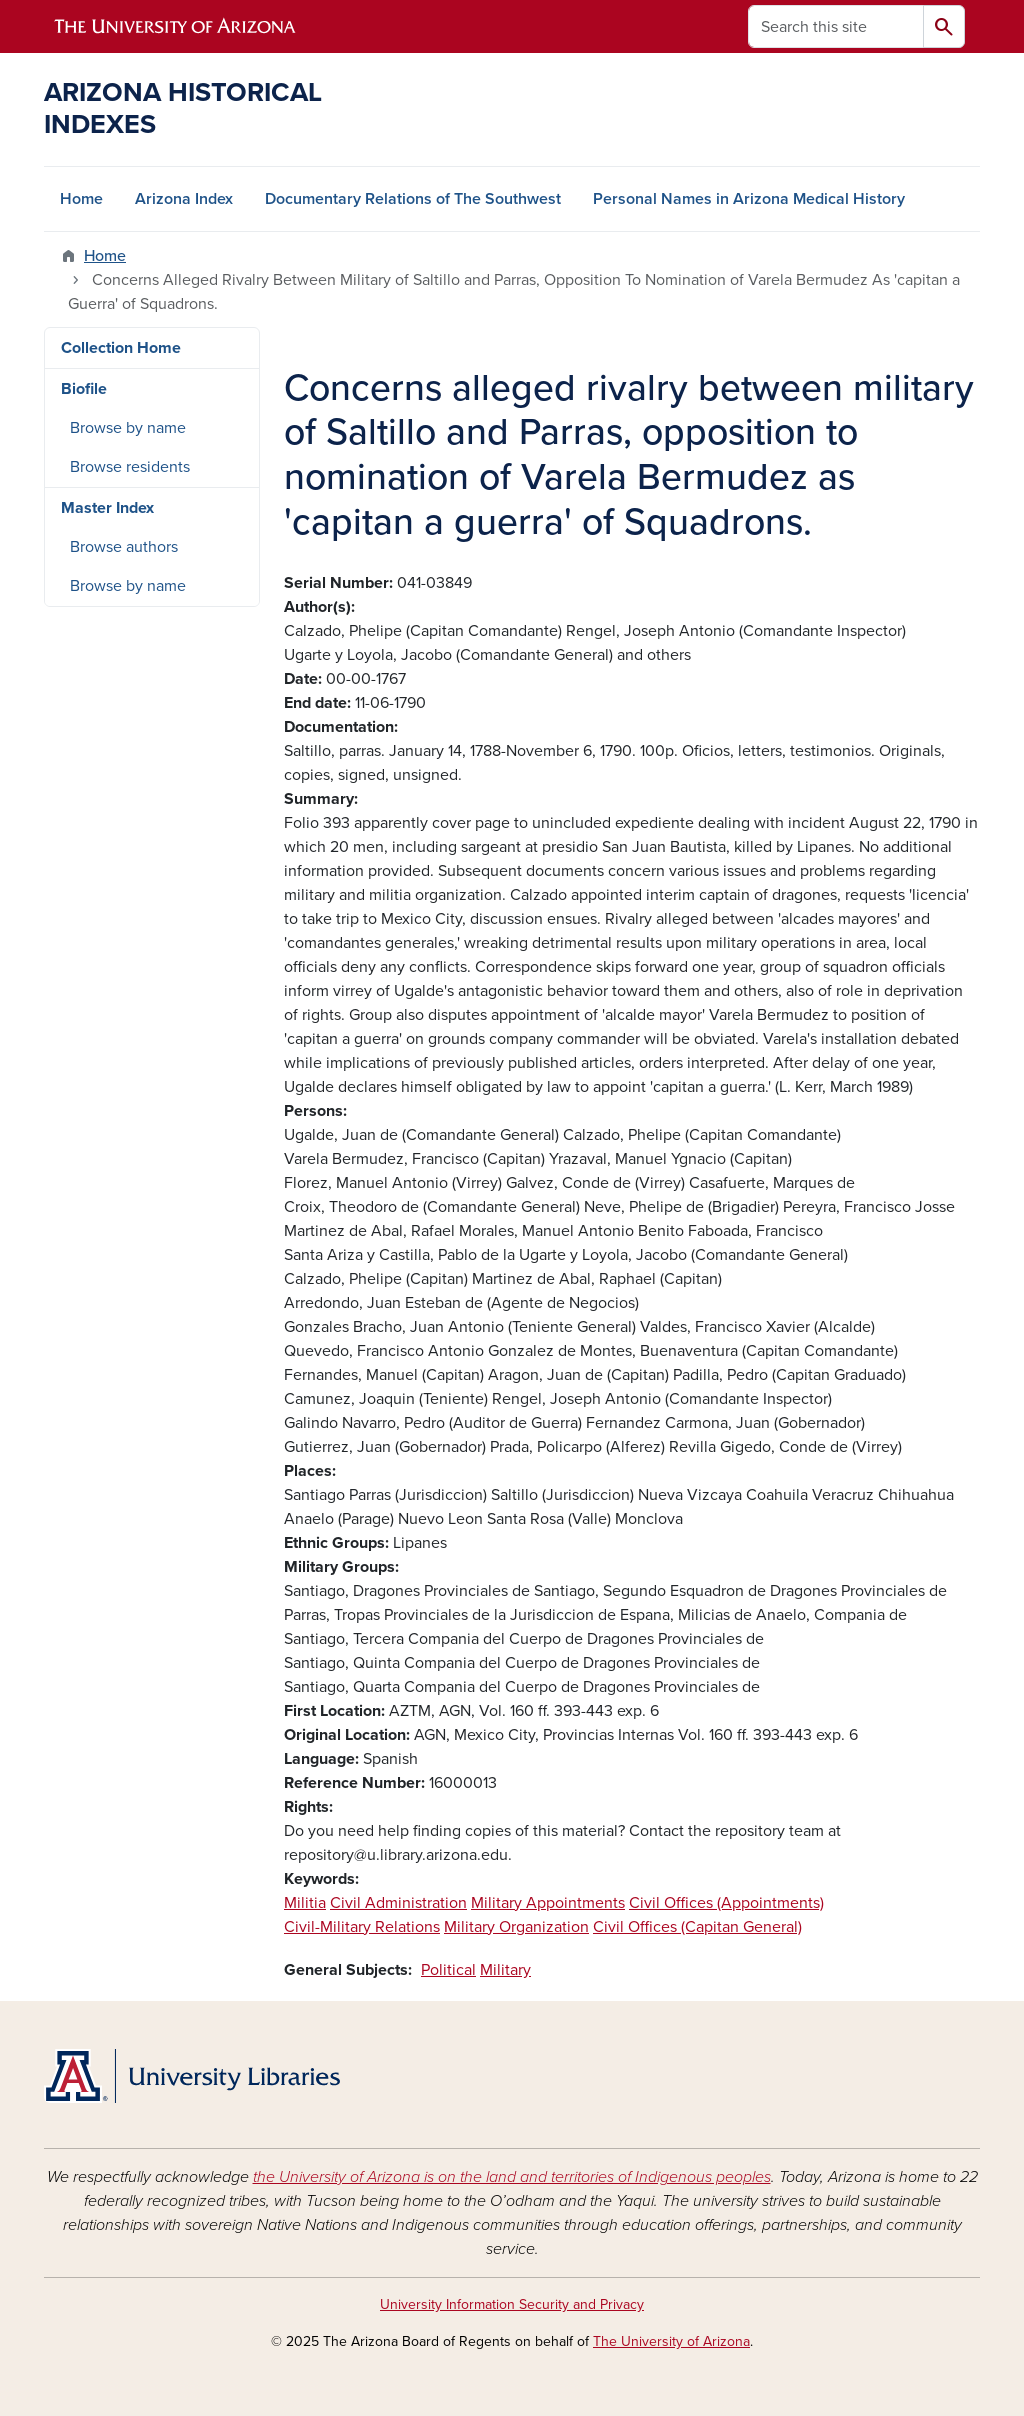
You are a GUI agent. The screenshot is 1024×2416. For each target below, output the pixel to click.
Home (81, 199)
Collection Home (121, 348)
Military (505, 1970)
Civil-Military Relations (362, 1927)
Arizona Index (184, 199)
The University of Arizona (671, 2341)
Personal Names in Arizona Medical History (749, 199)
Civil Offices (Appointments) (726, 1903)
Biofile (84, 389)
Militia (305, 1903)
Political (448, 1970)
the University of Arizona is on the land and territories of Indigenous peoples (512, 2177)
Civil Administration (398, 1903)
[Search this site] (836, 26)
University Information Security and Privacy (512, 2304)
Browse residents (130, 467)
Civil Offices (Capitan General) (697, 1927)
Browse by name (128, 428)
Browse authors (124, 547)
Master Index (107, 508)
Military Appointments (548, 1903)
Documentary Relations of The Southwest (413, 199)
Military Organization (516, 1927)
